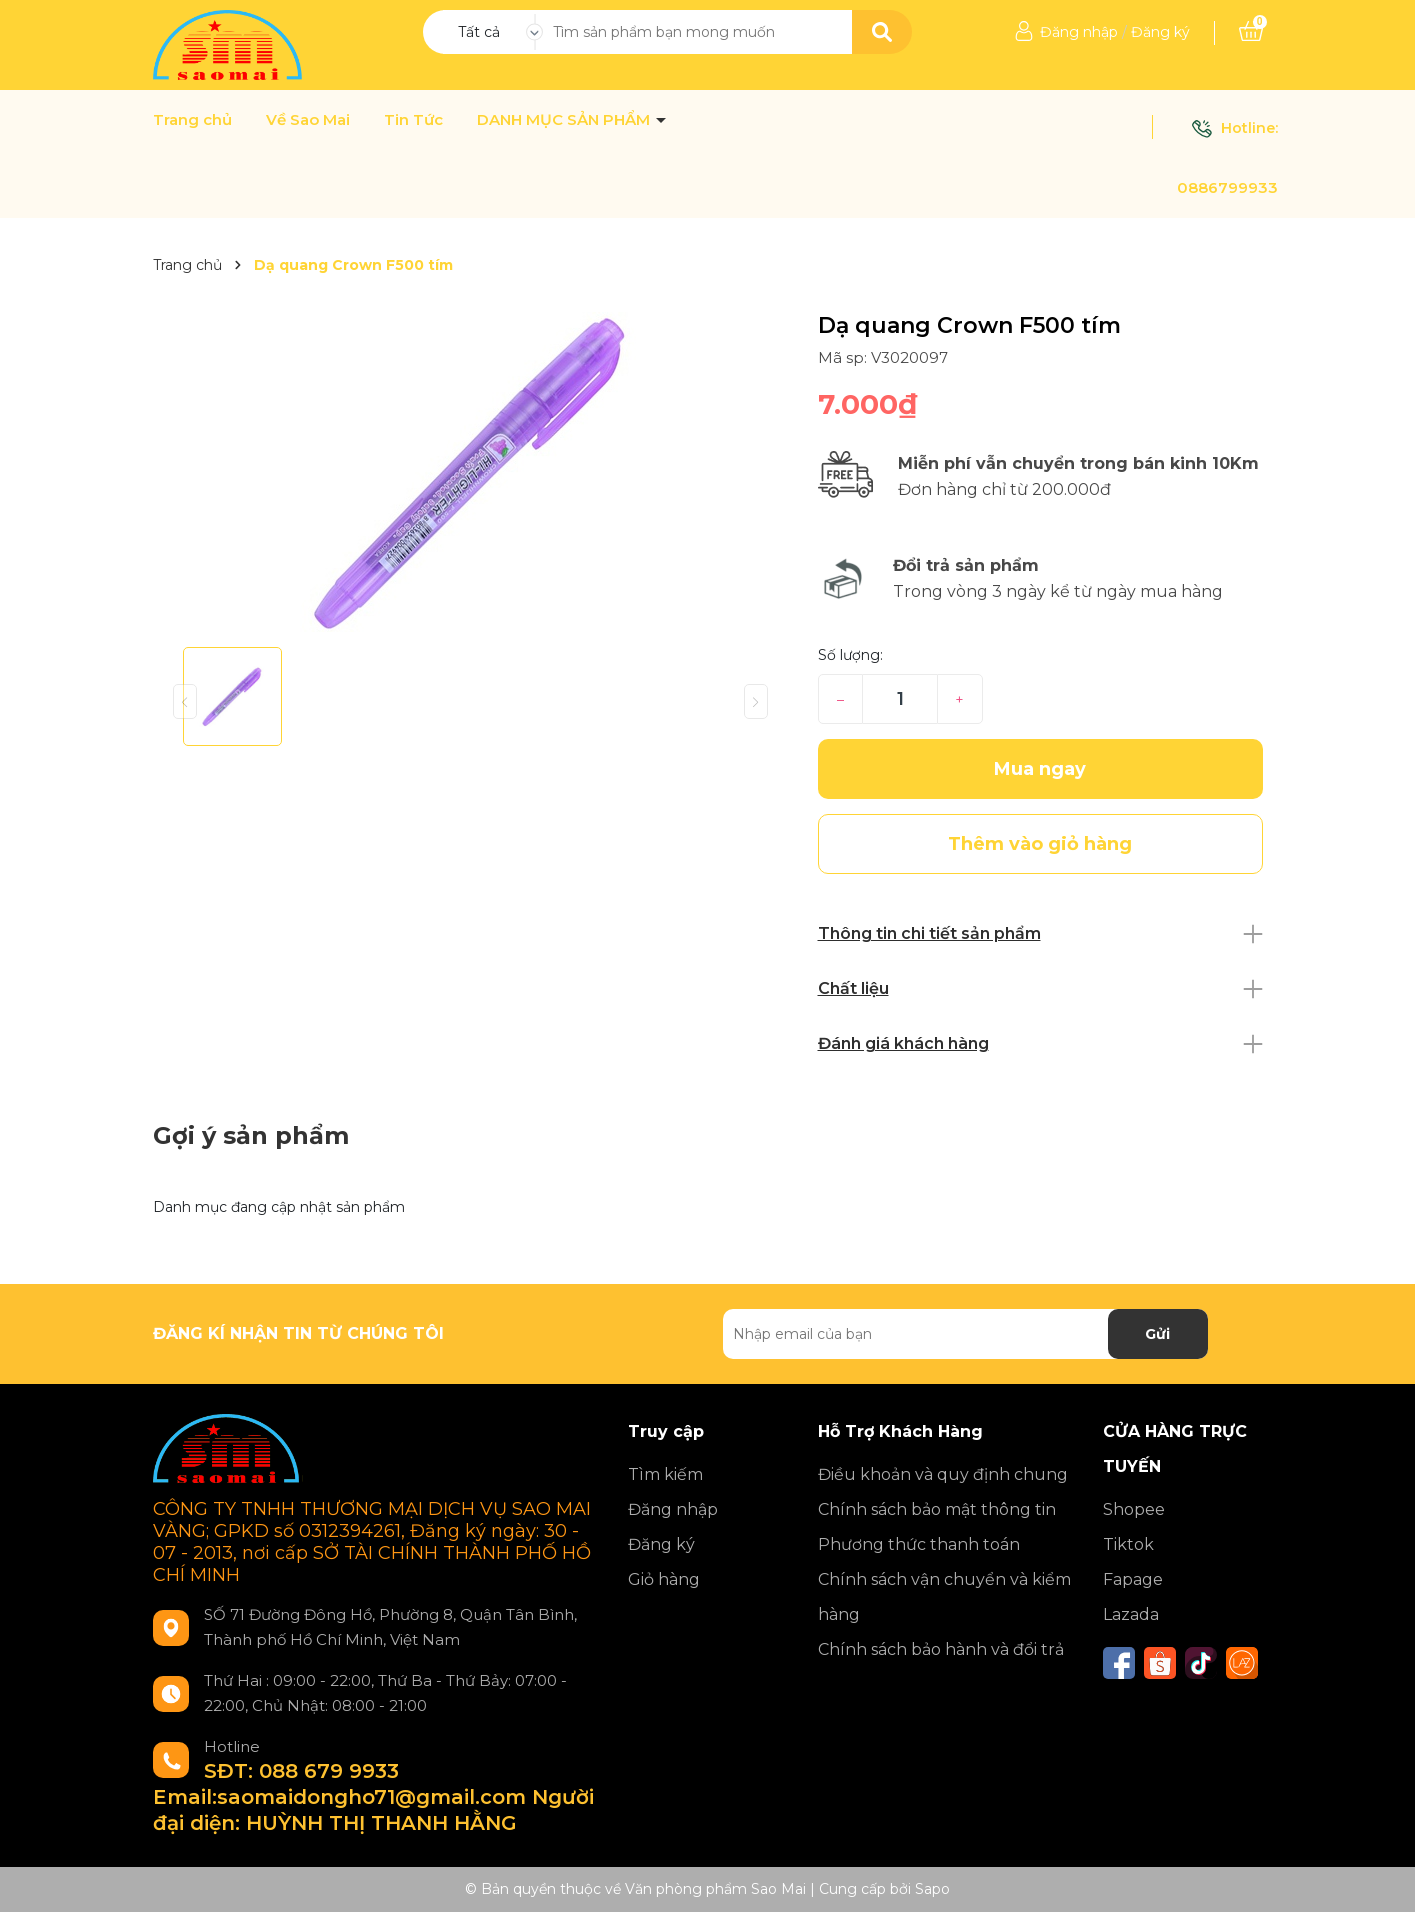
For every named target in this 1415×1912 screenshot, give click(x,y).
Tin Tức (413, 120)
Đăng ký (1160, 32)
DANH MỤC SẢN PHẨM (565, 120)
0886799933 (1227, 187)
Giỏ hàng (664, 1579)
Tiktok (1128, 1544)
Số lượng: (850, 655)
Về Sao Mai (308, 120)
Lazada (1131, 1614)
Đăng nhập (1079, 32)
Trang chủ (192, 120)
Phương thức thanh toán (919, 1544)
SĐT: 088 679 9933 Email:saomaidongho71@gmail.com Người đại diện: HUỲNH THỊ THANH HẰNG (373, 1797)
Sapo (932, 1889)
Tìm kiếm (665, 1474)
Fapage (1133, 1579)
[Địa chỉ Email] (965, 1334)
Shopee (1134, 1509)
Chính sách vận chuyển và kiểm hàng (944, 1597)
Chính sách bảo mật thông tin (937, 1509)
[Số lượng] (899, 699)
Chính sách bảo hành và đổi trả (941, 1649)
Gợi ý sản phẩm (251, 1135)
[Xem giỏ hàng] (1251, 32)
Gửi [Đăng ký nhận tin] (1157, 1334)
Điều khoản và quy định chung (943, 1474)
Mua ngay (1040, 769)
